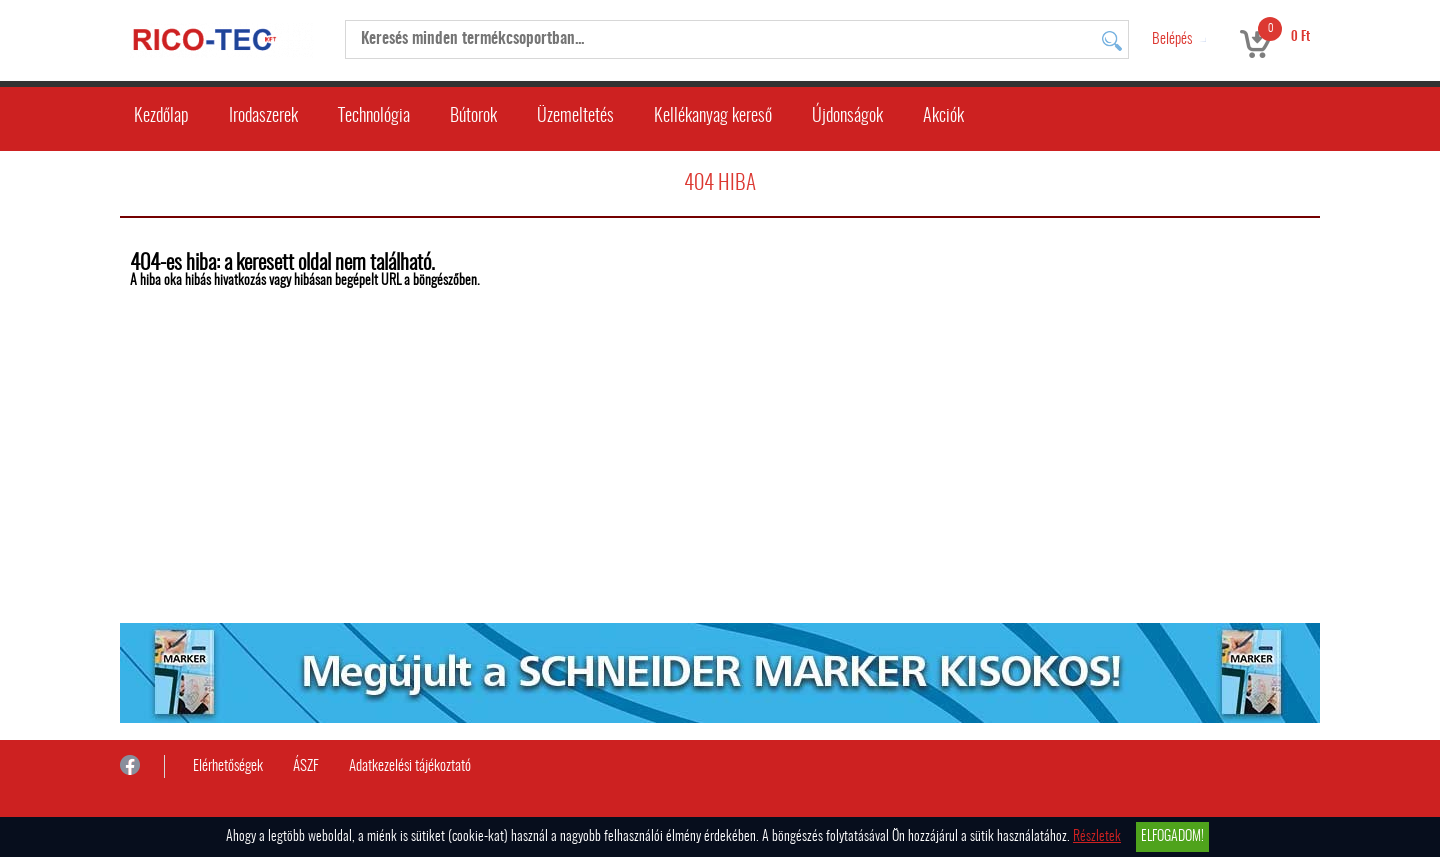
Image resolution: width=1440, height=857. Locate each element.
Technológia (374, 117)
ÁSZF (306, 766)
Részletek (1097, 837)
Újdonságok (847, 117)
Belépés (1172, 39)
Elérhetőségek (228, 766)
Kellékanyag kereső (713, 117)
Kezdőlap (161, 117)
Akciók (943, 117)
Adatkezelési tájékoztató (410, 766)
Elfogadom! (1172, 837)
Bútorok (473, 117)
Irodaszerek (263, 117)
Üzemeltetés (575, 117)
